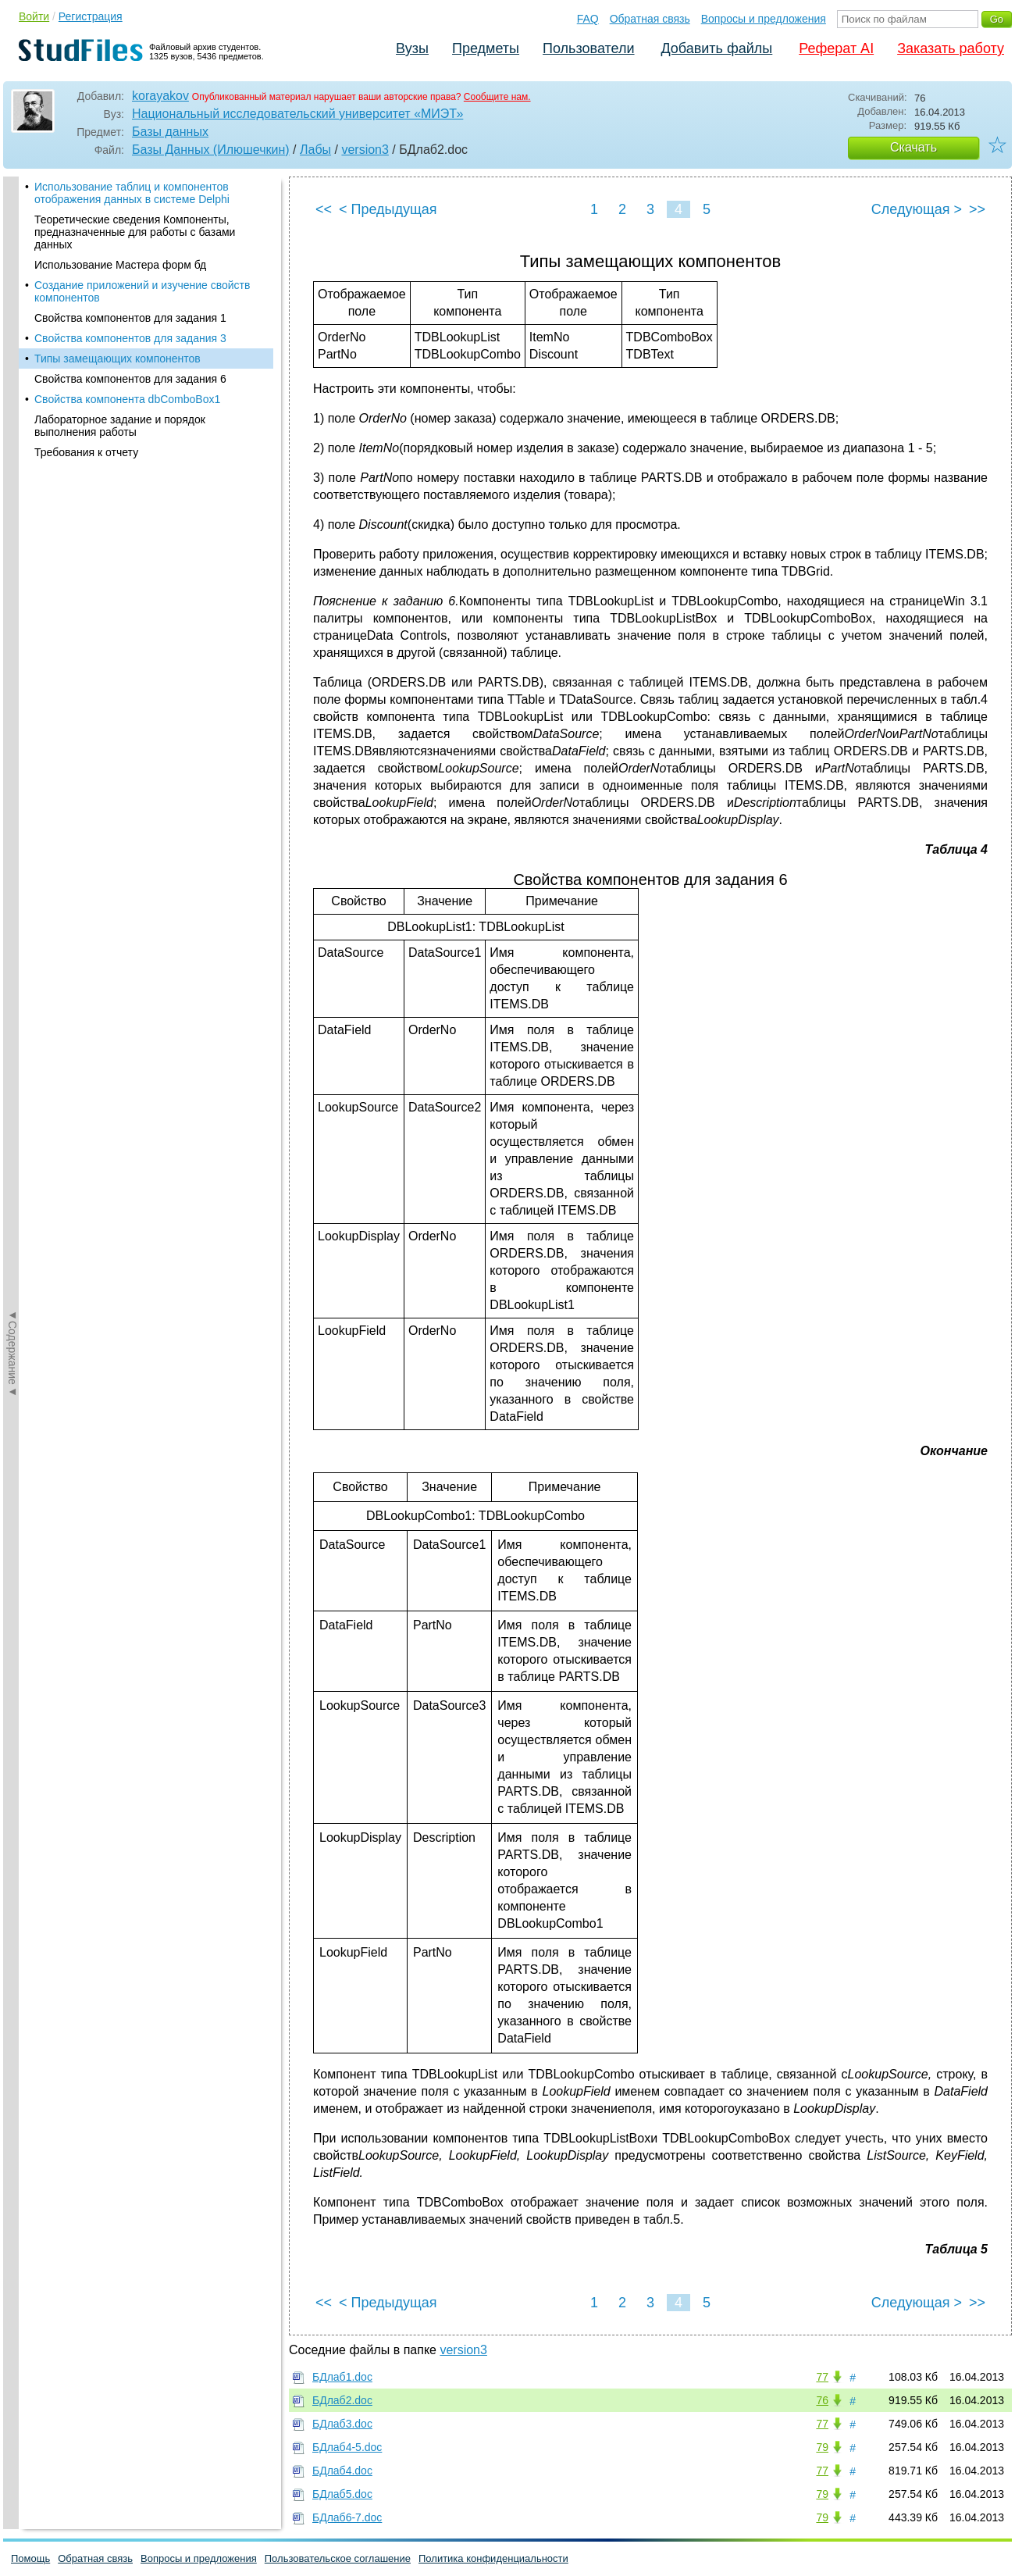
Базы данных (170, 131)
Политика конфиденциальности (493, 2558)
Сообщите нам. (497, 97)
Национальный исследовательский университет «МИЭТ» (297, 113)
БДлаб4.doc (342, 2470)
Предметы (485, 48)
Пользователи (588, 48)
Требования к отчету (86, 452)
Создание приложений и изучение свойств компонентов (142, 291)
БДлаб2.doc (342, 2400)
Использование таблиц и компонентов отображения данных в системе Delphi (132, 192)
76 (822, 2400)
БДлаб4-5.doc (347, 2447)
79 (822, 2447)
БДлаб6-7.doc (347, 2517)
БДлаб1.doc (342, 2377)
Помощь (30, 2558)
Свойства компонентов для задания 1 (130, 318)
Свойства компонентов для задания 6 (130, 379)
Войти (34, 16)
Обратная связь (650, 18)
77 (822, 2377)
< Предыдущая (388, 209)
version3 (364, 149)
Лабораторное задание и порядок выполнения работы (119, 425)
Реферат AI (836, 48)
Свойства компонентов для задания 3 (130, 338)
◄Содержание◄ (12, 449)
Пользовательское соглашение (338, 2558)
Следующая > (916, 209)
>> (977, 209)
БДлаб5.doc (342, 2494)
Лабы (315, 149)
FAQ (588, 18)
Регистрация (91, 16)
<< (323, 209)
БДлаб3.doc (342, 2423)
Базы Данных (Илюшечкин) (211, 149)
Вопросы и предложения (763, 18)
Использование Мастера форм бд (120, 265)
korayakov (160, 95)
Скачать (913, 147)
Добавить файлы (716, 48)
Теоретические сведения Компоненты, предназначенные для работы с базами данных (134, 232)
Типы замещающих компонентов (117, 358)
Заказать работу (950, 48)
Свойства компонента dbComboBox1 (127, 399)
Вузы (412, 48)
